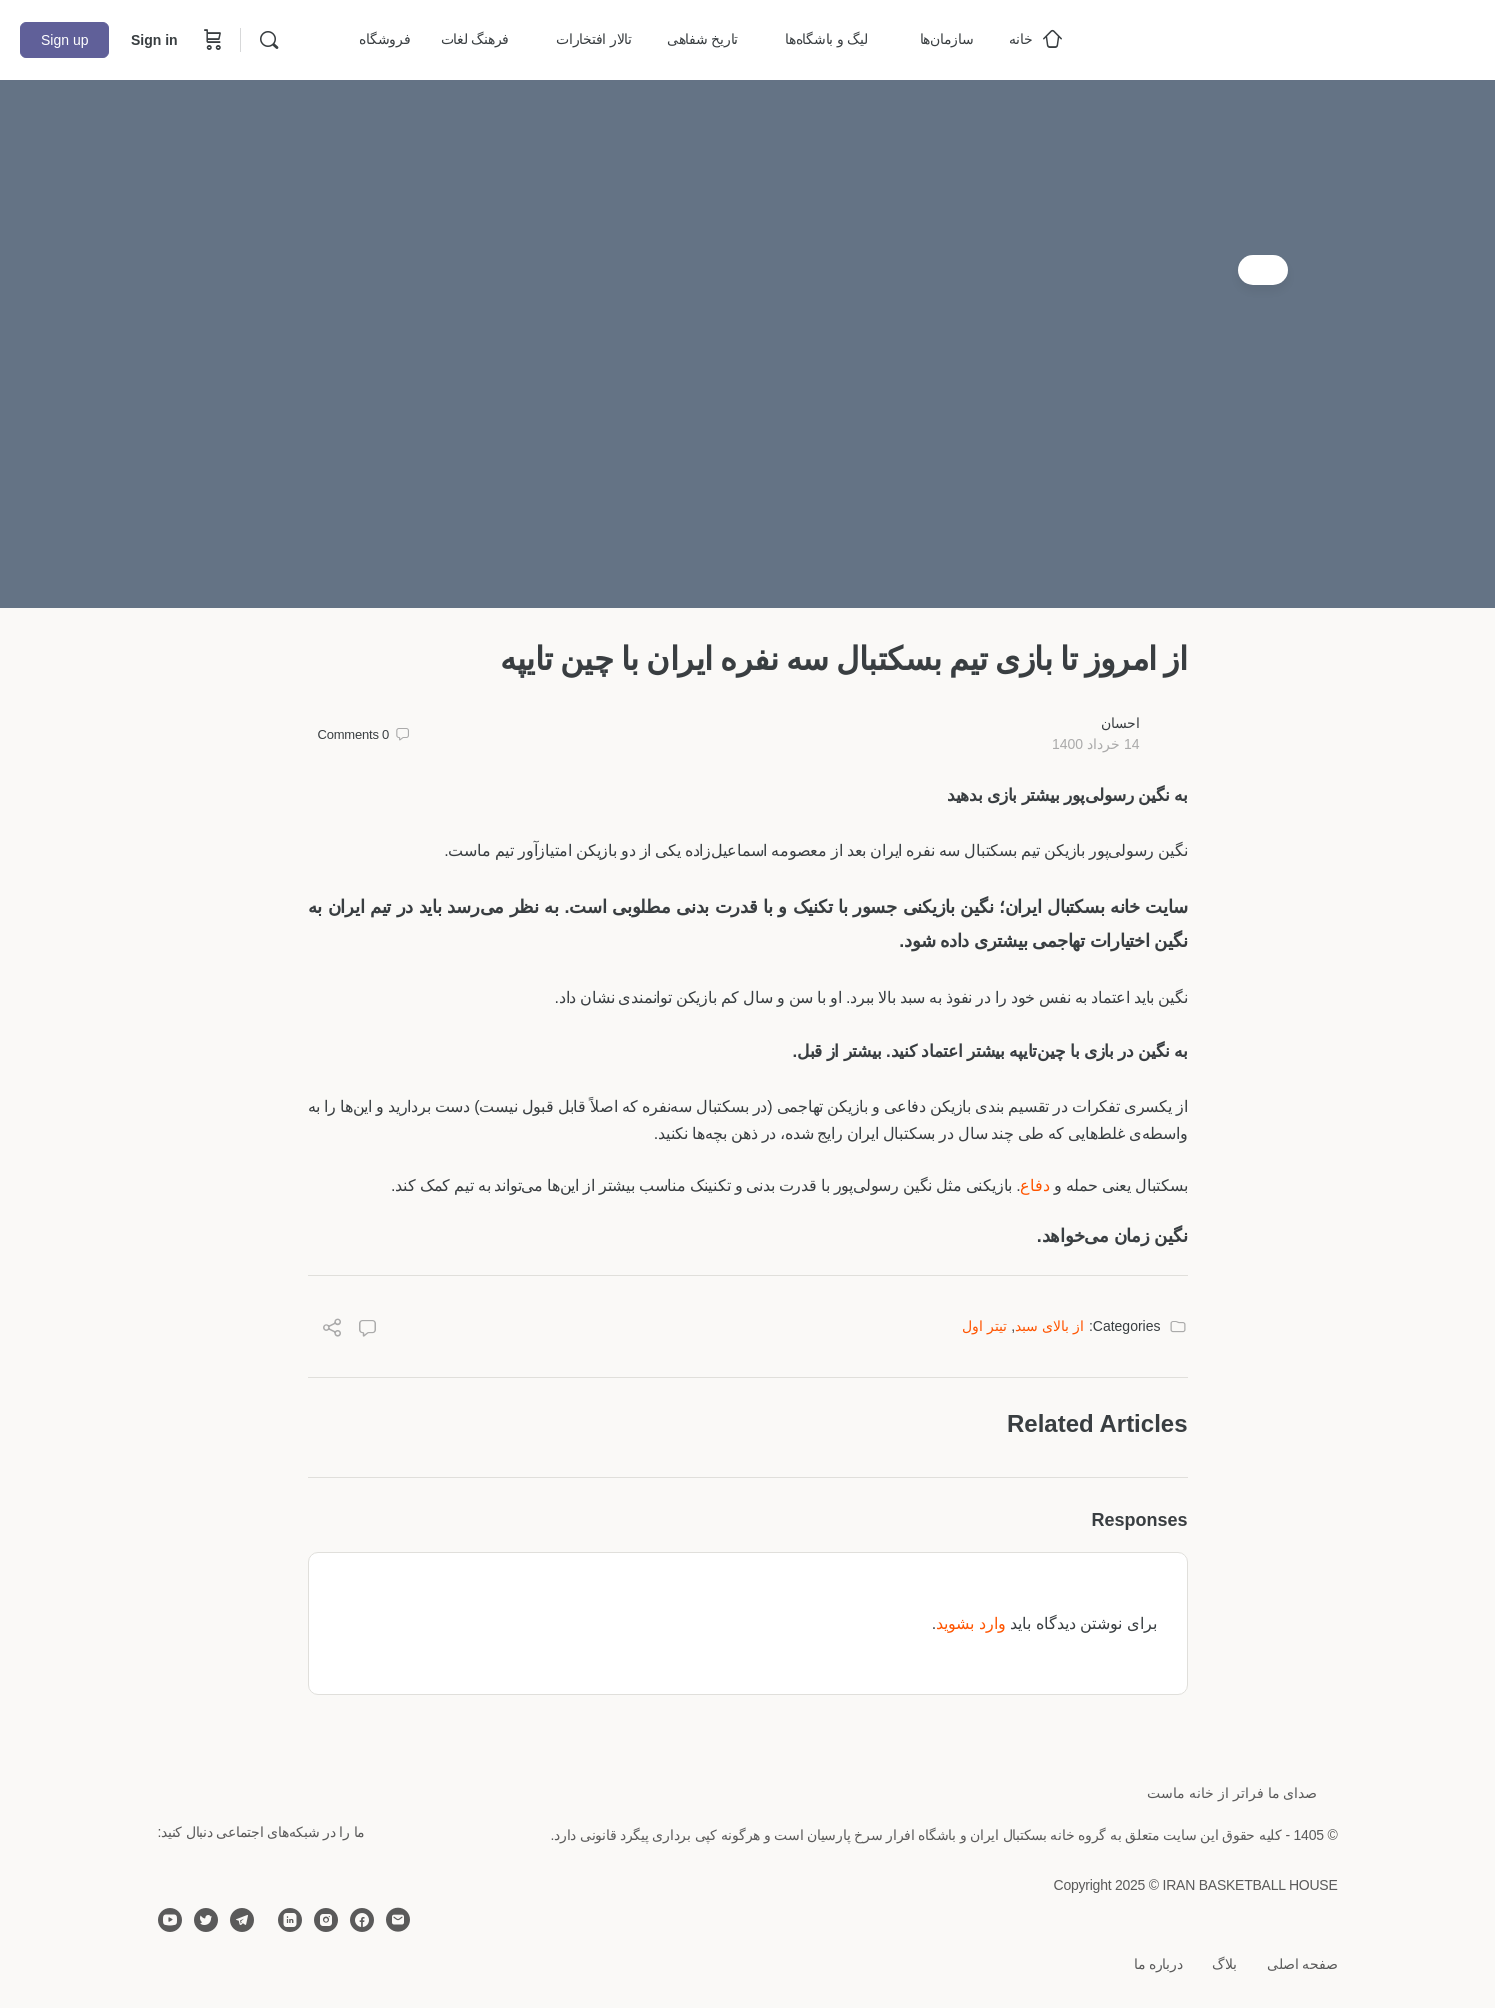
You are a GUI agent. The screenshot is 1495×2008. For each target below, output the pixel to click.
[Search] (269, 40)
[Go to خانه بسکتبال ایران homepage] (1325, 37)
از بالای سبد (1049, 1326)
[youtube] (170, 1920)
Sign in (154, 40)
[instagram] (326, 1920)
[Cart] (211, 40)
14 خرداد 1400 (1096, 744)
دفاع (1034, 1185)
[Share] (332, 1330)
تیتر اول (984, 1326)
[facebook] (362, 1920)
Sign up (64, 40)
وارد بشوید (970, 1623)
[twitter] (206, 1920)
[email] (398, 1920)
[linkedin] (290, 1920)
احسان (1120, 723)
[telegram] (242, 1920)
